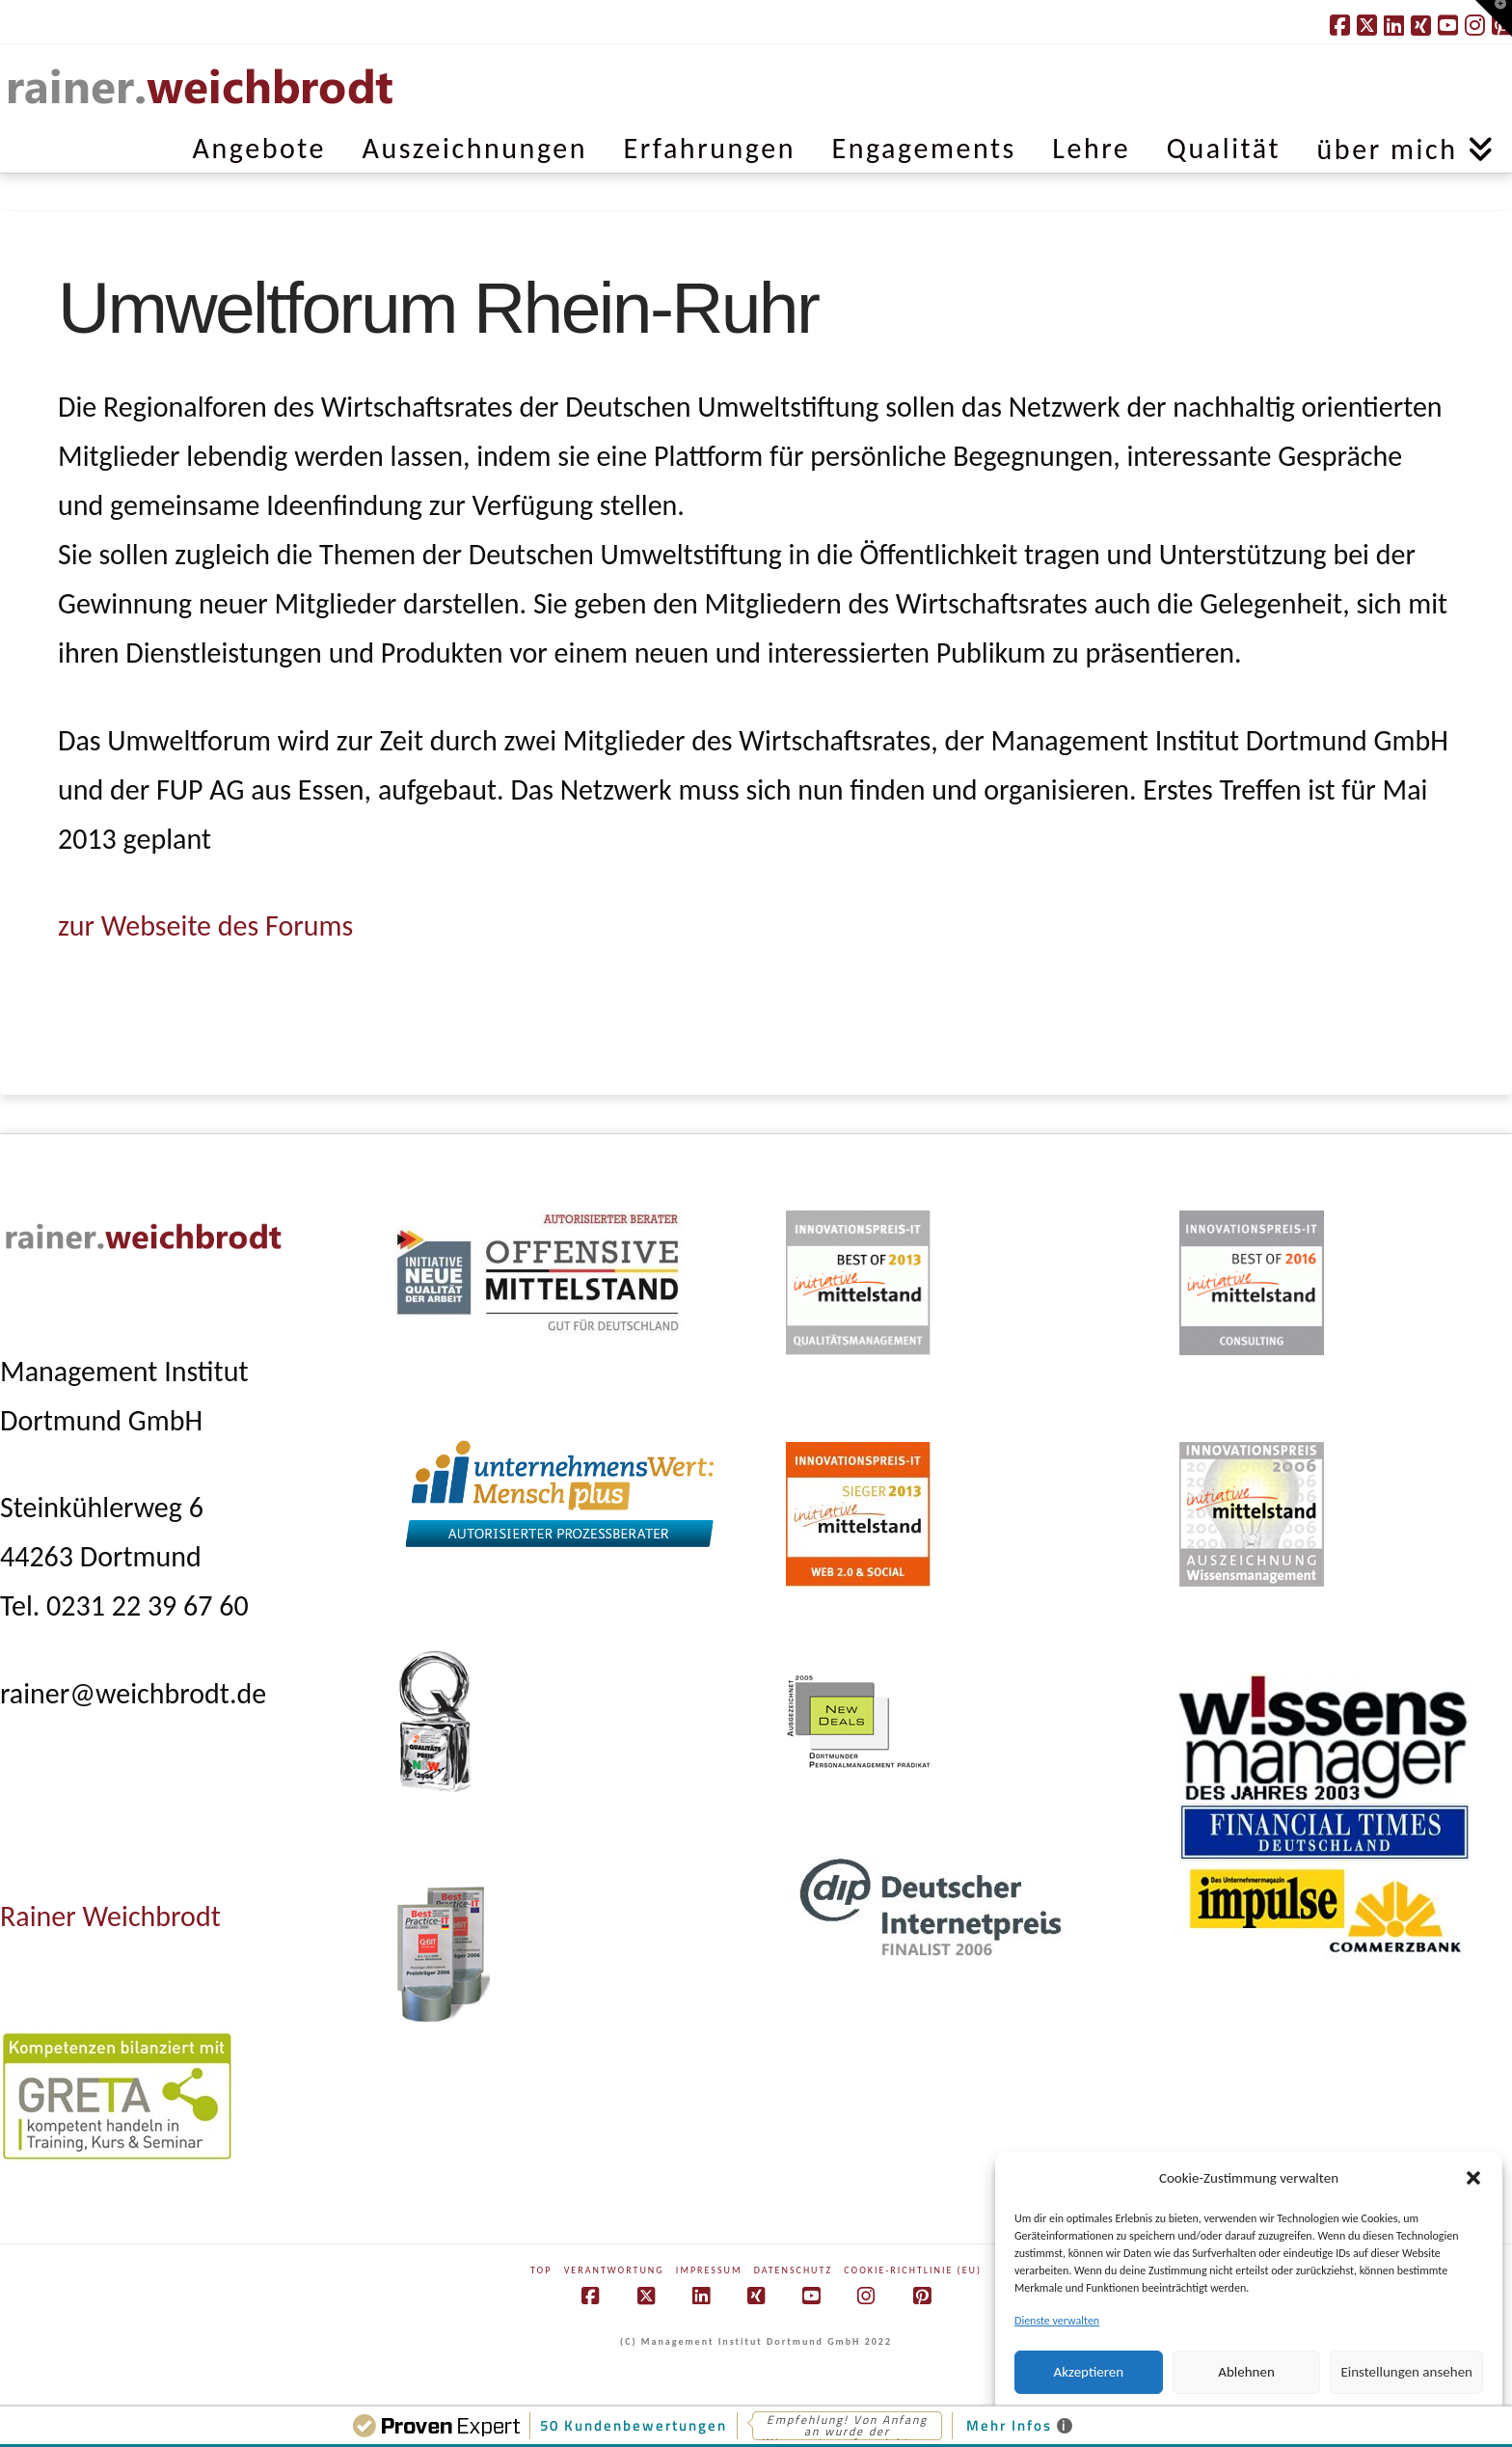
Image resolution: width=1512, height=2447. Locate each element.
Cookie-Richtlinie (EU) (913, 2270)
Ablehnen (1246, 2371)
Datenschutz (793, 2270)
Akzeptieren (1089, 2371)
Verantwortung (614, 2270)
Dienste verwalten (1056, 2320)
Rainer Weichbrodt (110, 1916)
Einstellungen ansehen (1406, 2371)
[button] (1473, 2178)
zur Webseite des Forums (205, 925)
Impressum (709, 2270)
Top (541, 2270)
